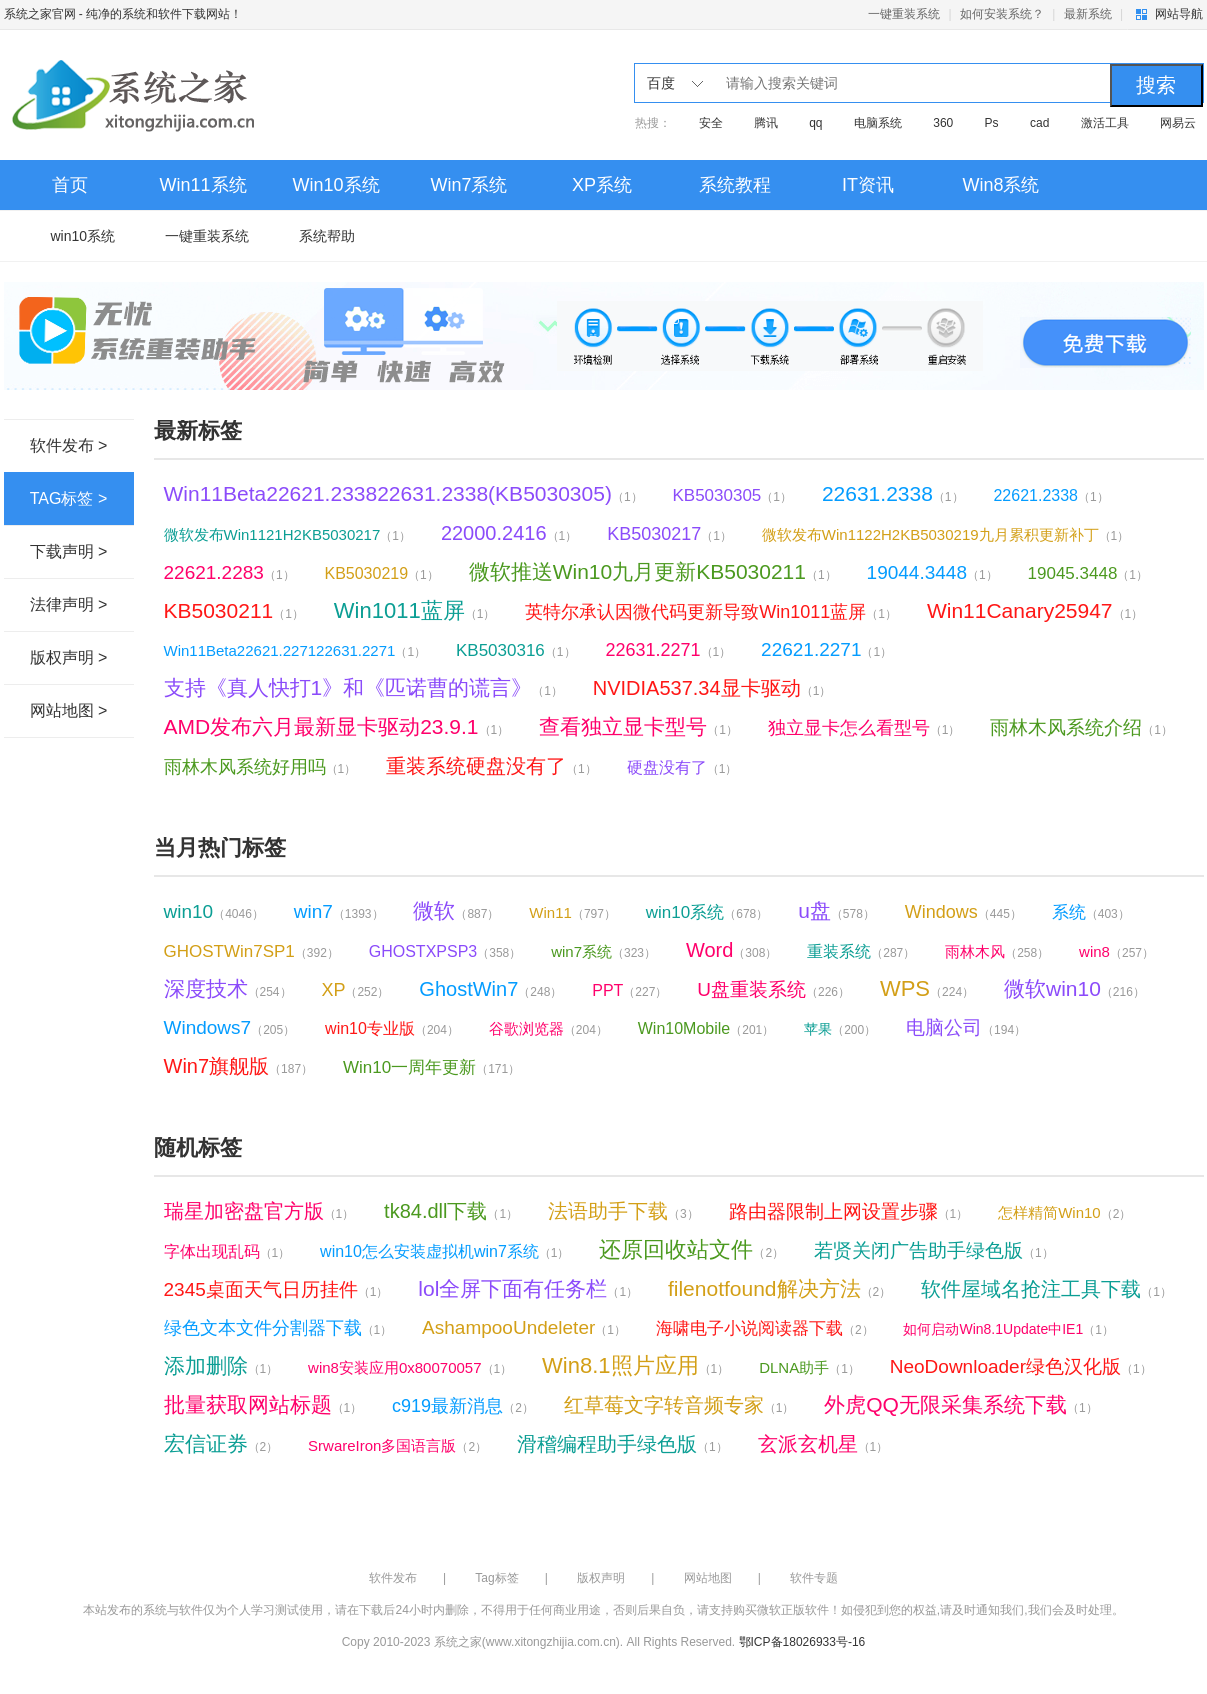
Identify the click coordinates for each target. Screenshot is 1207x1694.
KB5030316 (516, 650)
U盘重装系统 (773, 989)
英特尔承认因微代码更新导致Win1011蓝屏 (711, 612)
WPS (927, 988)
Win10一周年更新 (431, 1067)
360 (943, 123)
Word (731, 950)
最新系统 (1088, 14)
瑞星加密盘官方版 (259, 1211)
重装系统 (861, 951)
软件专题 (814, 1578)
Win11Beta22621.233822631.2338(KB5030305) (403, 493)
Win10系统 (335, 185)
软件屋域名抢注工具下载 (1046, 1289)
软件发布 (393, 1578)
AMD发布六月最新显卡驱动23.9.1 (337, 726)
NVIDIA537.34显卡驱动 (712, 688)
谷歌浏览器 (548, 1028)
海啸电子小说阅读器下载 (765, 1328)
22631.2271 (668, 650)
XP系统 (602, 185)
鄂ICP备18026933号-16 (802, 1642)
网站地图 (708, 1578)
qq (815, 123)
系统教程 (735, 185)
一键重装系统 (904, 14)
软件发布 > (69, 445)
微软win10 (1074, 988)
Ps (992, 123)
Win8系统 (1000, 185)
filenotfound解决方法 (779, 1288)
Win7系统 (468, 185)
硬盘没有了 (682, 767)
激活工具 (1105, 123)
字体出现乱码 (227, 1251)
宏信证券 (221, 1443)
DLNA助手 (809, 1367)
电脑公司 (966, 1027)
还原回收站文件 (691, 1249)
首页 (70, 185)
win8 (1116, 951)
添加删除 (221, 1365)
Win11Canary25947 (1035, 610)
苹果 (840, 1029)
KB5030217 (669, 534)
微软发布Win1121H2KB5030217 (287, 534)
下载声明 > (69, 551)
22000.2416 (509, 533)
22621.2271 (826, 649)
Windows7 (230, 1027)
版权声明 (601, 1578)
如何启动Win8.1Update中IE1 (1008, 1329)
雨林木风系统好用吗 (260, 767)
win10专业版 (392, 1028)
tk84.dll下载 (451, 1211)
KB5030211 (234, 610)
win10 (214, 911)
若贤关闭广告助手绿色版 (934, 1250)
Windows (963, 912)
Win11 (572, 912)
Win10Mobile (706, 1028)
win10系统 (83, 236)
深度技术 (228, 988)
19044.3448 (932, 572)
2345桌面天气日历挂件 (276, 1289)
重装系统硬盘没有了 (491, 766)
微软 (456, 910)
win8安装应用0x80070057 (410, 1367)
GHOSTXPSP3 (445, 951)
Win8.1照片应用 (635, 1365)
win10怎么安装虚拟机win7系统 (444, 1251)
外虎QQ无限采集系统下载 (960, 1404)
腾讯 (766, 123)
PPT (629, 990)
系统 (1091, 912)
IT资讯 (868, 185)
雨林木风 (997, 951)
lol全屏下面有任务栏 (528, 1288)
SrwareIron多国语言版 (397, 1445)
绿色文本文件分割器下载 (278, 1328)
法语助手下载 (623, 1211)
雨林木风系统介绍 (1081, 727)
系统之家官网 (40, 14)
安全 (711, 123)
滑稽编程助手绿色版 (622, 1444)
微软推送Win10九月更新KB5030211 (653, 571)
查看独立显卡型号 (638, 726)
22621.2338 (1050, 495)
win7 (339, 911)
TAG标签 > (69, 498)
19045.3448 (1088, 573)
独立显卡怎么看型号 (864, 728)
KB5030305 (732, 495)
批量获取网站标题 (263, 1404)
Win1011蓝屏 (415, 610)
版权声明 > (69, 657)
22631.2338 (893, 493)
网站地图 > (69, 710)
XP (355, 990)
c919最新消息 (463, 1406)
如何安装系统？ (1002, 14)
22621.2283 (229, 572)
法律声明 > (69, 604)
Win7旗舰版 (239, 1066)
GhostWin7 (490, 989)
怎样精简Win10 (1064, 1212)
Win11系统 (202, 185)
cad (1039, 123)
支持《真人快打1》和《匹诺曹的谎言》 (363, 687)
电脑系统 (878, 123)
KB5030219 (381, 573)
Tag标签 (496, 1578)
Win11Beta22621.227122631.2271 (295, 650)
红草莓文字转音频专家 (679, 1405)
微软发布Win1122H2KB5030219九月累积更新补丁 (945, 534)
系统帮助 (327, 236)
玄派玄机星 (823, 1444)
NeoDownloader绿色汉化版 (1021, 1366)
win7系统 (603, 951)
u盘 (836, 910)
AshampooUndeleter (524, 1327)
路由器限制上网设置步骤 (849, 1211)
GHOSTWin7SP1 (251, 951)
